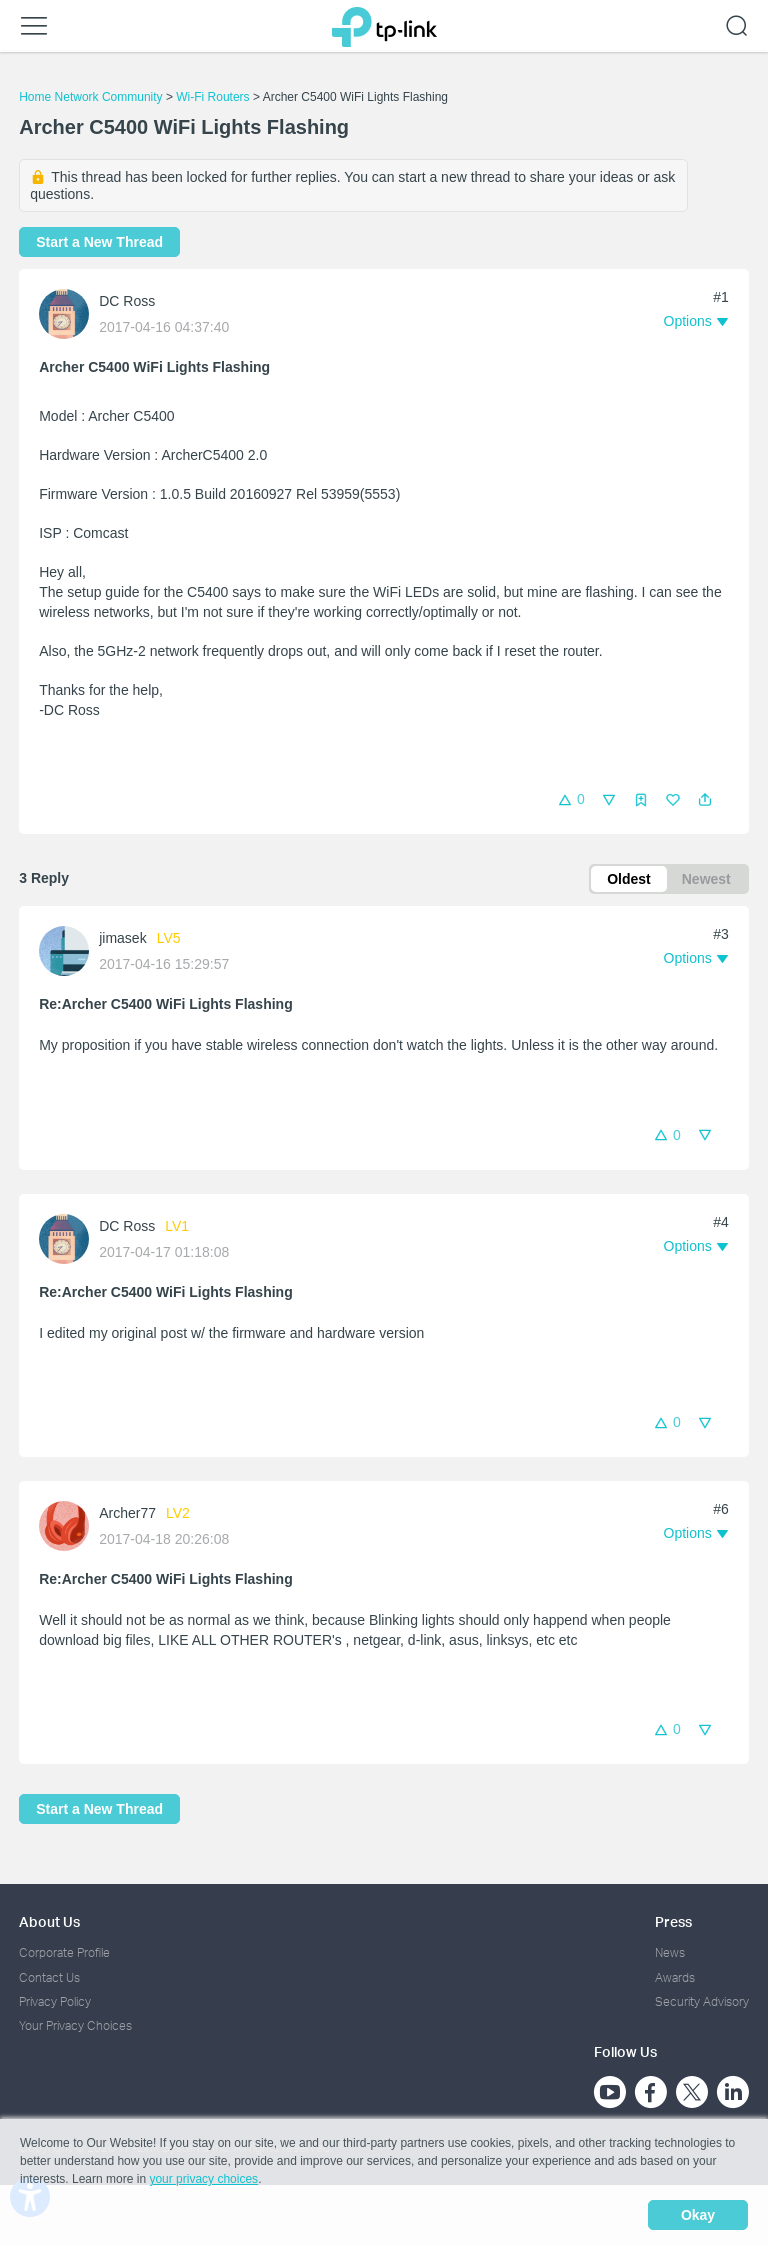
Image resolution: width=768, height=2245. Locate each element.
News (670, 1952)
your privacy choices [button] (203, 2179)
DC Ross (127, 301)
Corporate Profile (64, 1952)
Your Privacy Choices (75, 2025)
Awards (675, 1977)
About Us (49, 1921)
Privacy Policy (55, 2001)
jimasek (122, 938)
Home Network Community (90, 97)
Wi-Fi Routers (214, 97)
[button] (705, 800)
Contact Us (49, 1977)
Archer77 (127, 1513)
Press (673, 1921)
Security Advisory (702, 2001)
